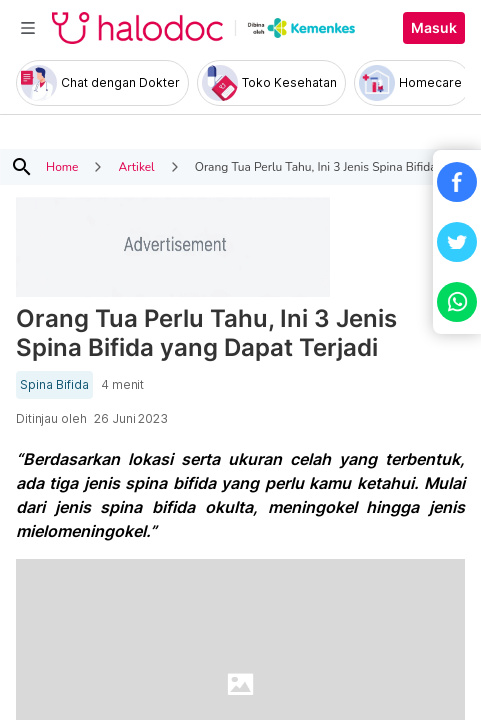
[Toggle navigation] (28, 28)
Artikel (136, 167)
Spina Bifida (54, 385)
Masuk (434, 28)
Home (62, 167)
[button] (457, 182)
